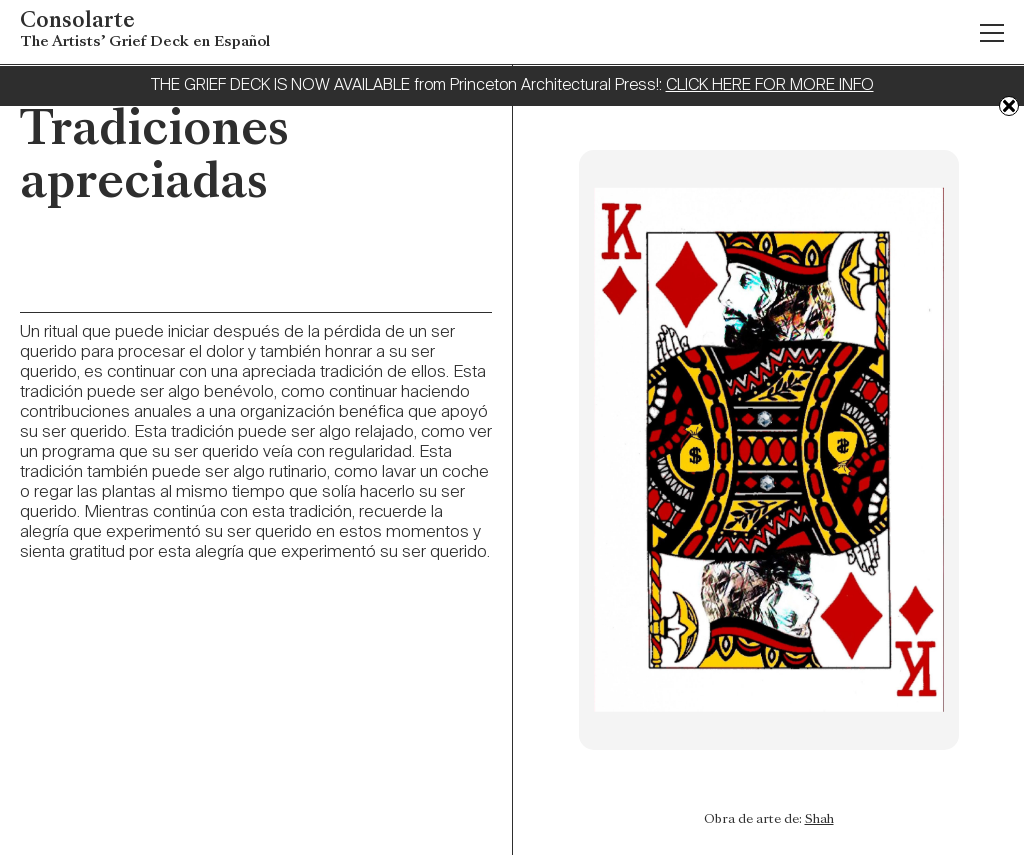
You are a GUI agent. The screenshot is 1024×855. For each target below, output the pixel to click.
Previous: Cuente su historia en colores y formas (989, 834)
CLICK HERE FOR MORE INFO (770, 86)
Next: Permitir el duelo (548, 805)
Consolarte (145, 32)
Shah (819, 820)
